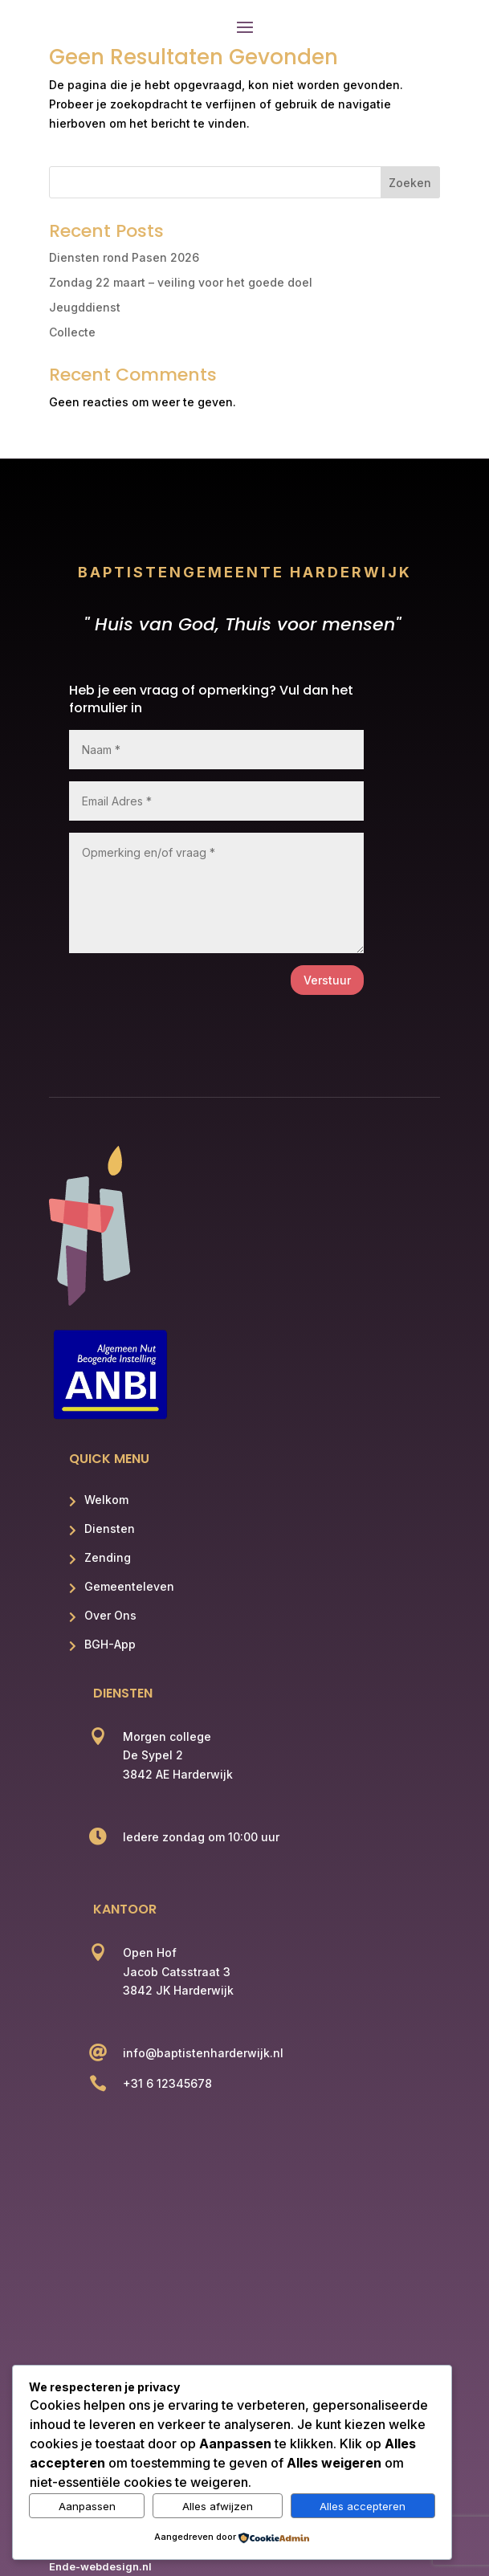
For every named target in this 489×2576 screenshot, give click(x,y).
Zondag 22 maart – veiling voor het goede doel (180, 282)
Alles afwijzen (217, 2506)
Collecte (72, 332)
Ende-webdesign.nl (100, 2566)
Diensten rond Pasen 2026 (124, 257)
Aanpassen (87, 2506)
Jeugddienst (84, 307)
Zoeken (410, 183)
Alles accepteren (362, 2506)
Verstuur (327, 980)
